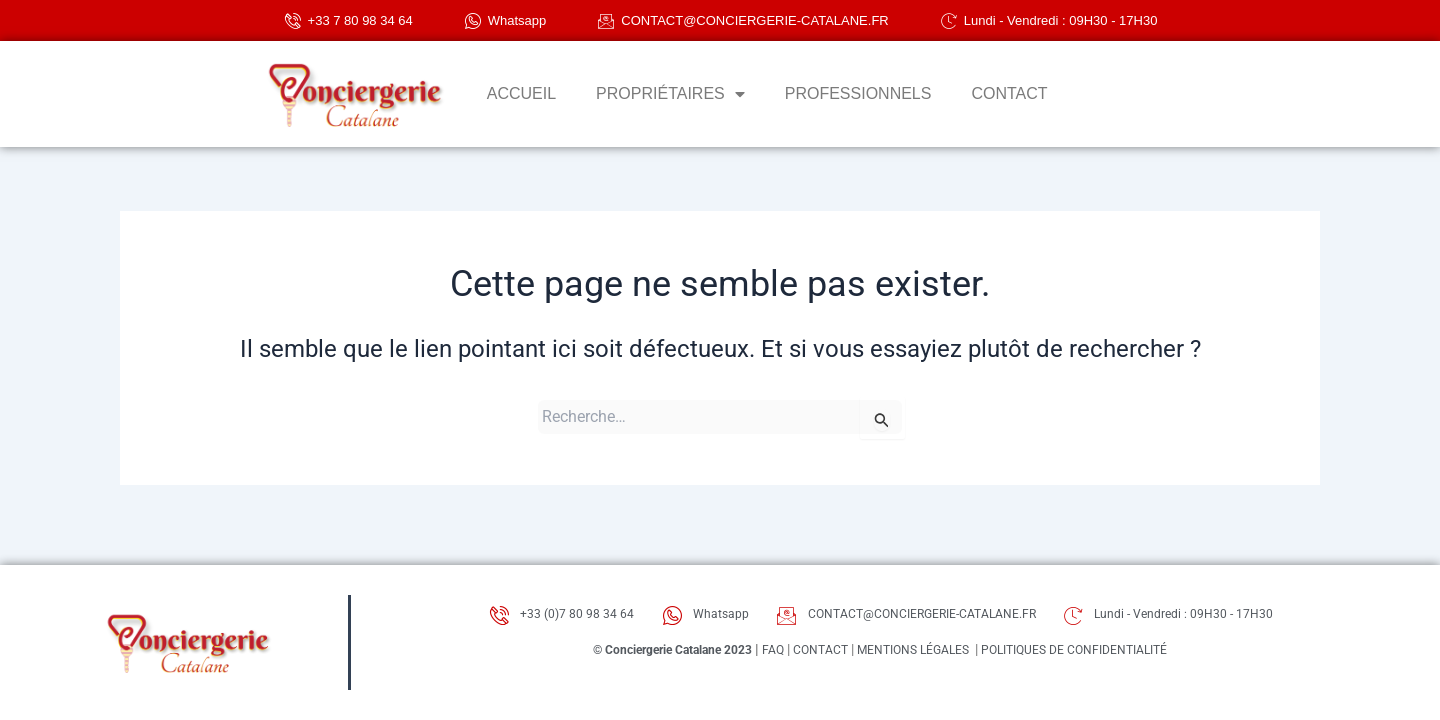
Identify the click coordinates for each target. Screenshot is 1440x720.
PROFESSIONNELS (858, 93)
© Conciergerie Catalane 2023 (641, 655)
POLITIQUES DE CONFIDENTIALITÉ (1106, 655)
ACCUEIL (521, 93)
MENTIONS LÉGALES (919, 655)
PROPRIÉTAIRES (670, 94)
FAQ (760, 655)
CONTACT (1009, 93)
